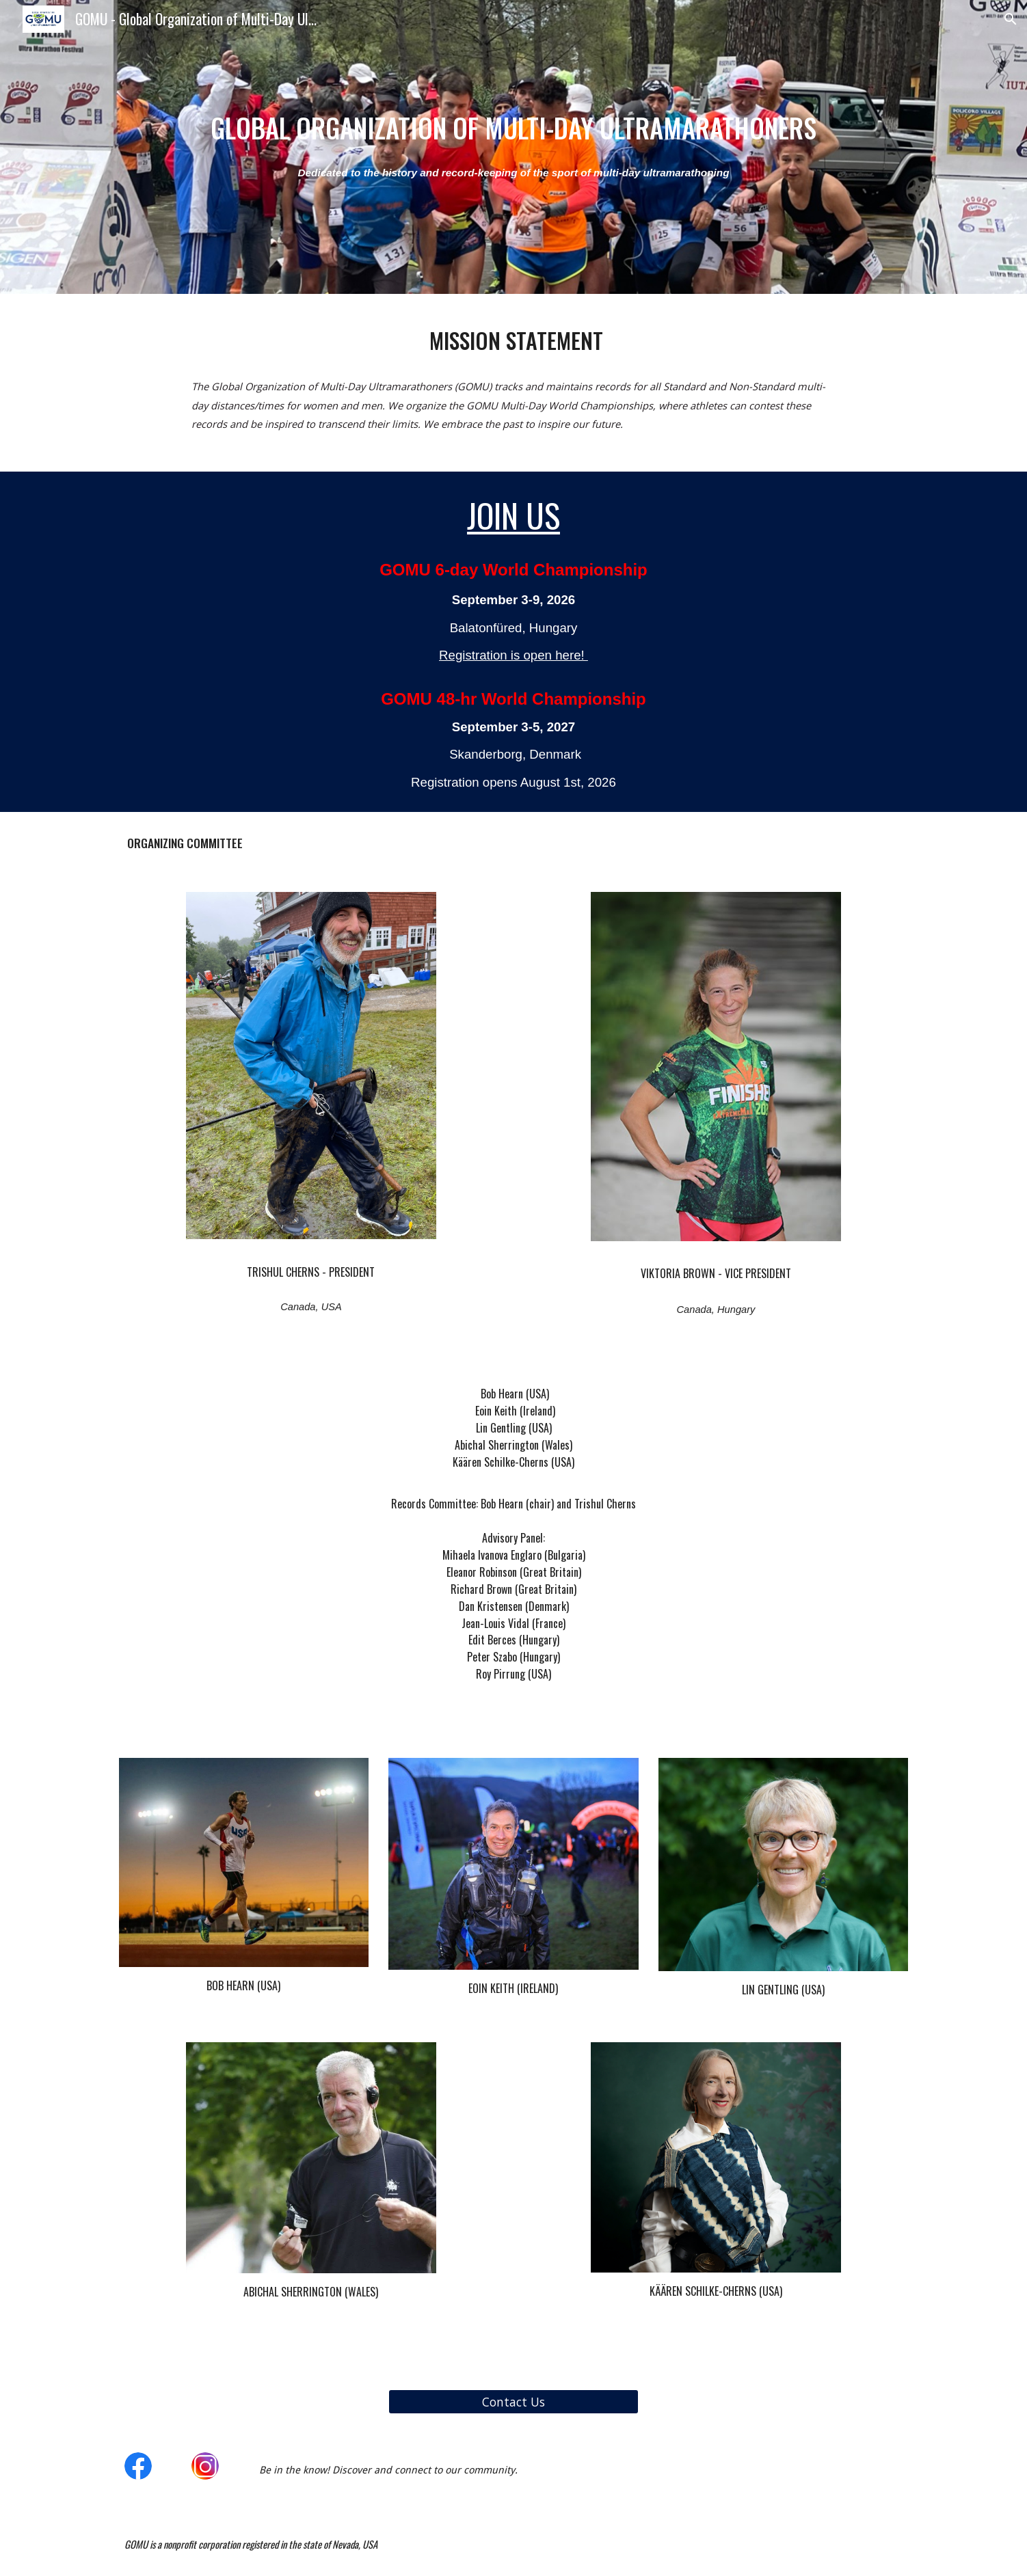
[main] (513, 128)
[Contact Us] (513, 2401)
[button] (1010, 19)
